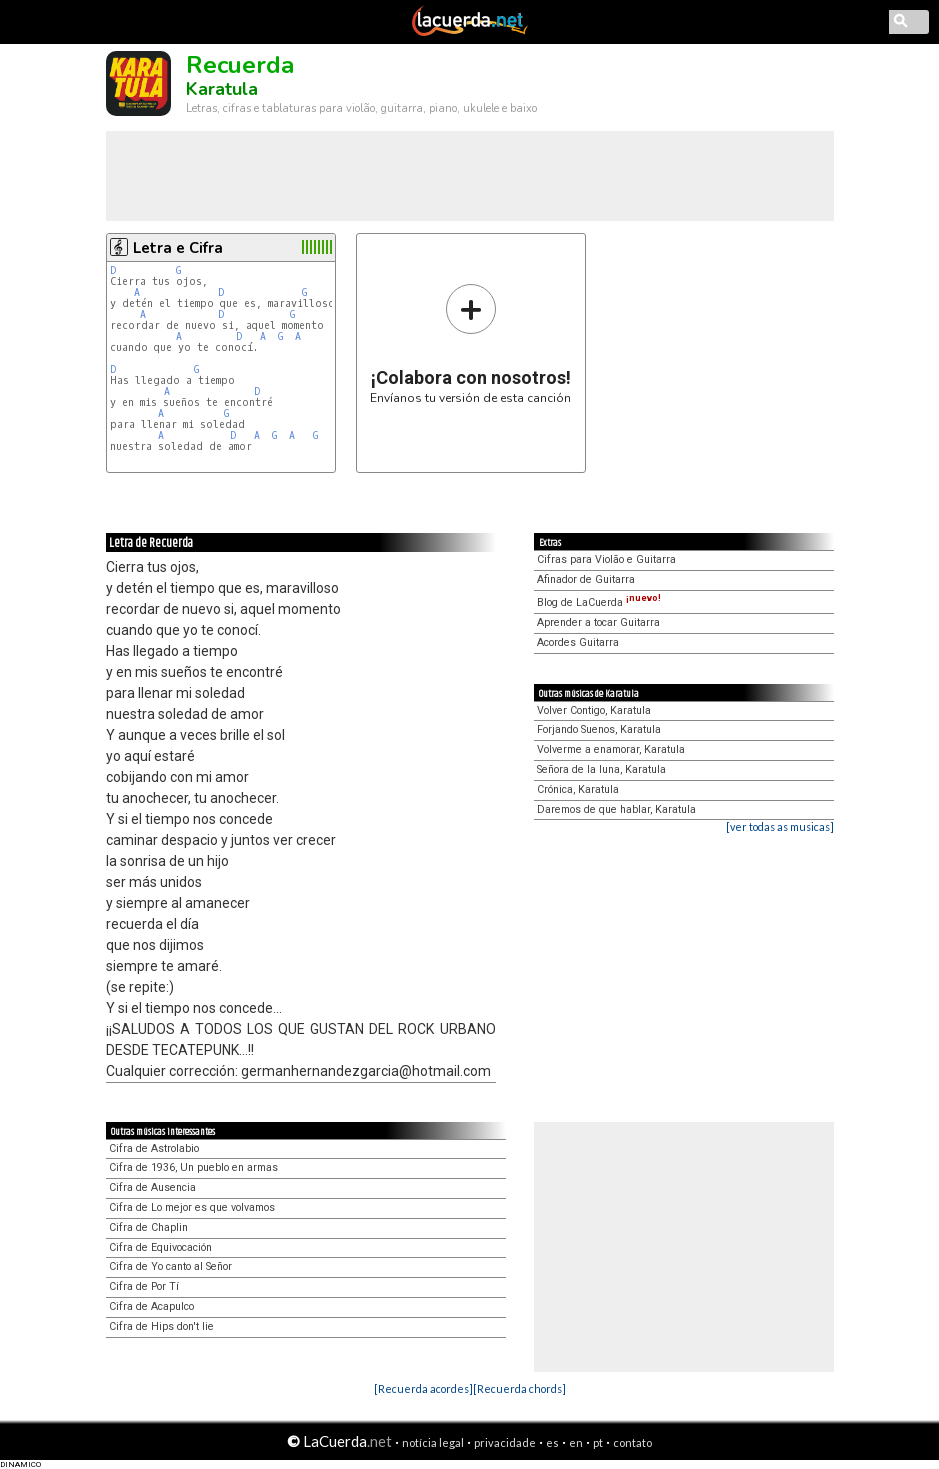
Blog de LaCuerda (599, 602)
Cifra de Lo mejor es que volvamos (192, 1207)
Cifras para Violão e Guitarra (606, 559)
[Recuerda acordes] (423, 1388)
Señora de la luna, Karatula (601, 769)
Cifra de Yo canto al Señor (170, 1266)
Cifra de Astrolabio (154, 1148)
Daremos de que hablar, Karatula (616, 809)
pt (598, 1442)
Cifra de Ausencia (152, 1187)
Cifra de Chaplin (148, 1227)
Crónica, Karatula (578, 789)
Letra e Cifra (178, 248)
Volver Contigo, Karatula (594, 710)
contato (632, 1442)
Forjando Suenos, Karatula (599, 729)
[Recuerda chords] (519, 1388)
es (552, 1442)
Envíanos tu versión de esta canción (470, 343)
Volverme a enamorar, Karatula (611, 749)
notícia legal (433, 1442)
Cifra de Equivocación (160, 1247)
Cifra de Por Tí (144, 1286)
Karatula (222, 89)
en (576, 1442)
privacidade (505, 1442)
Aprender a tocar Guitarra (598, 622)
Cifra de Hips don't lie (161, 1326)
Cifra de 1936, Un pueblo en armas (193, 1167)
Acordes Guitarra (578, 642)
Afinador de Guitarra (586, 579)
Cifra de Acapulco (151, 1306)
